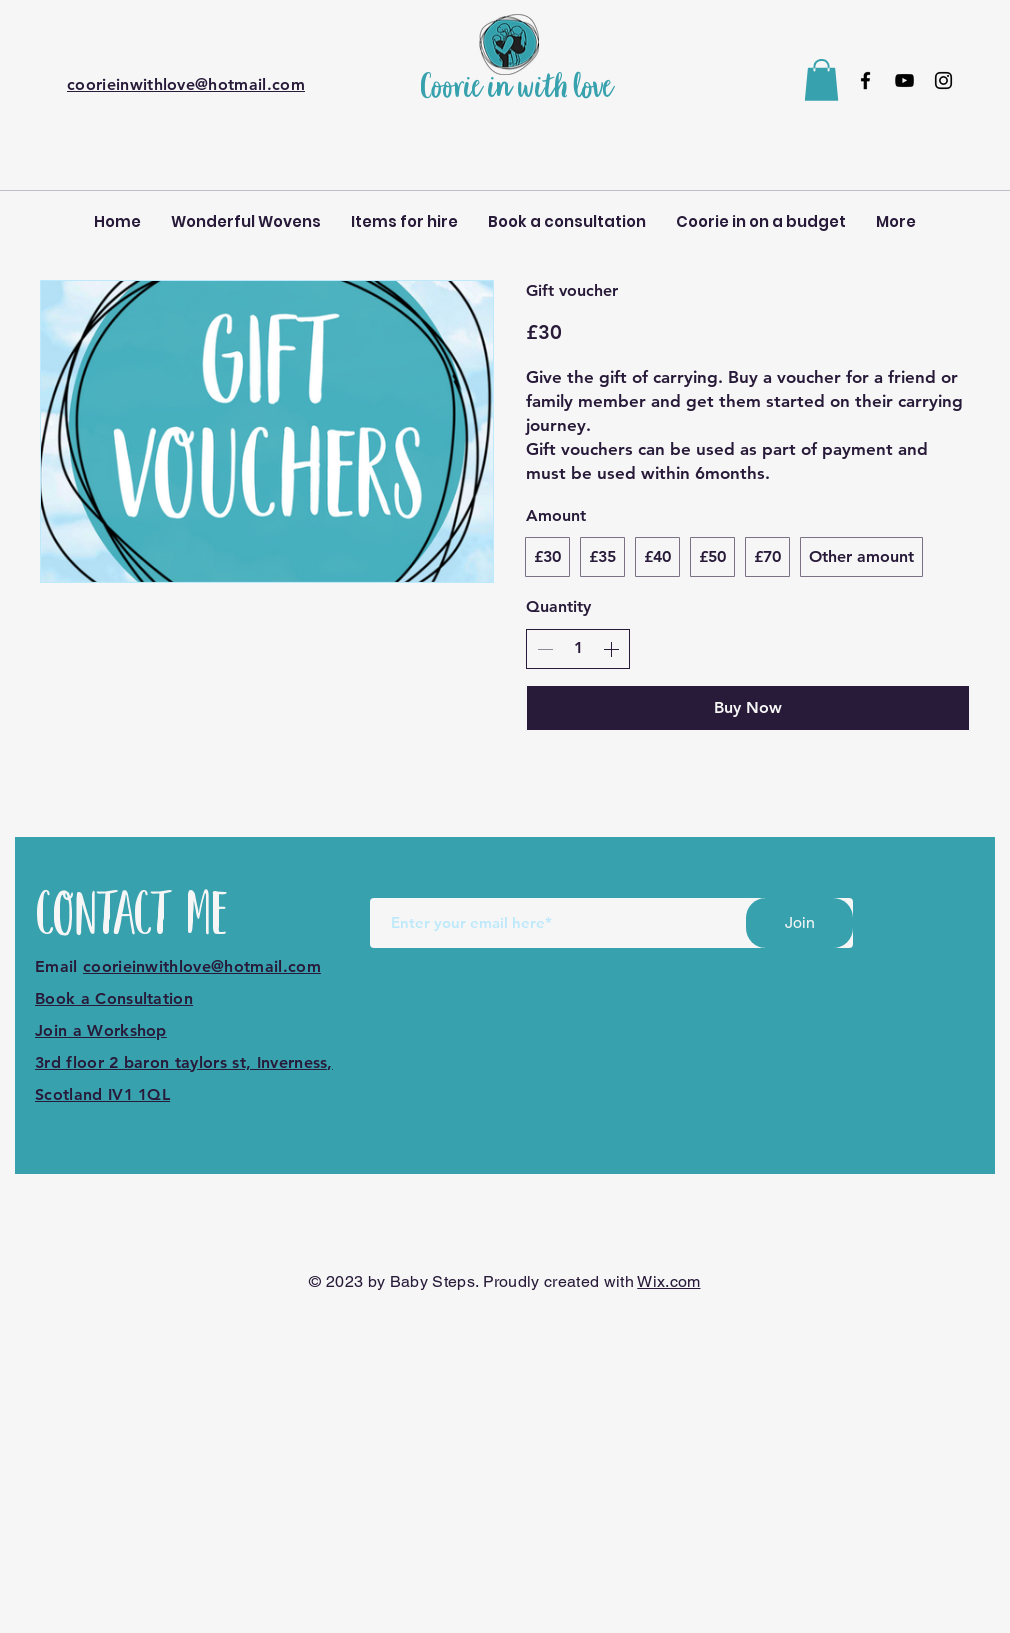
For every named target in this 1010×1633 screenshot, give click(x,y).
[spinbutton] (578, 648)
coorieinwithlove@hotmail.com (186, 84)
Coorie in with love (516, 88)
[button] (821, 80)
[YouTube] (904, 80)
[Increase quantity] (611, 649)
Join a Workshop (101, 1030)
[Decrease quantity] (545, 649)
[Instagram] (943, 80)
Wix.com (668, 1281)
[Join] (799, 923)
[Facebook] (865, 80)
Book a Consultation (114, 998)
